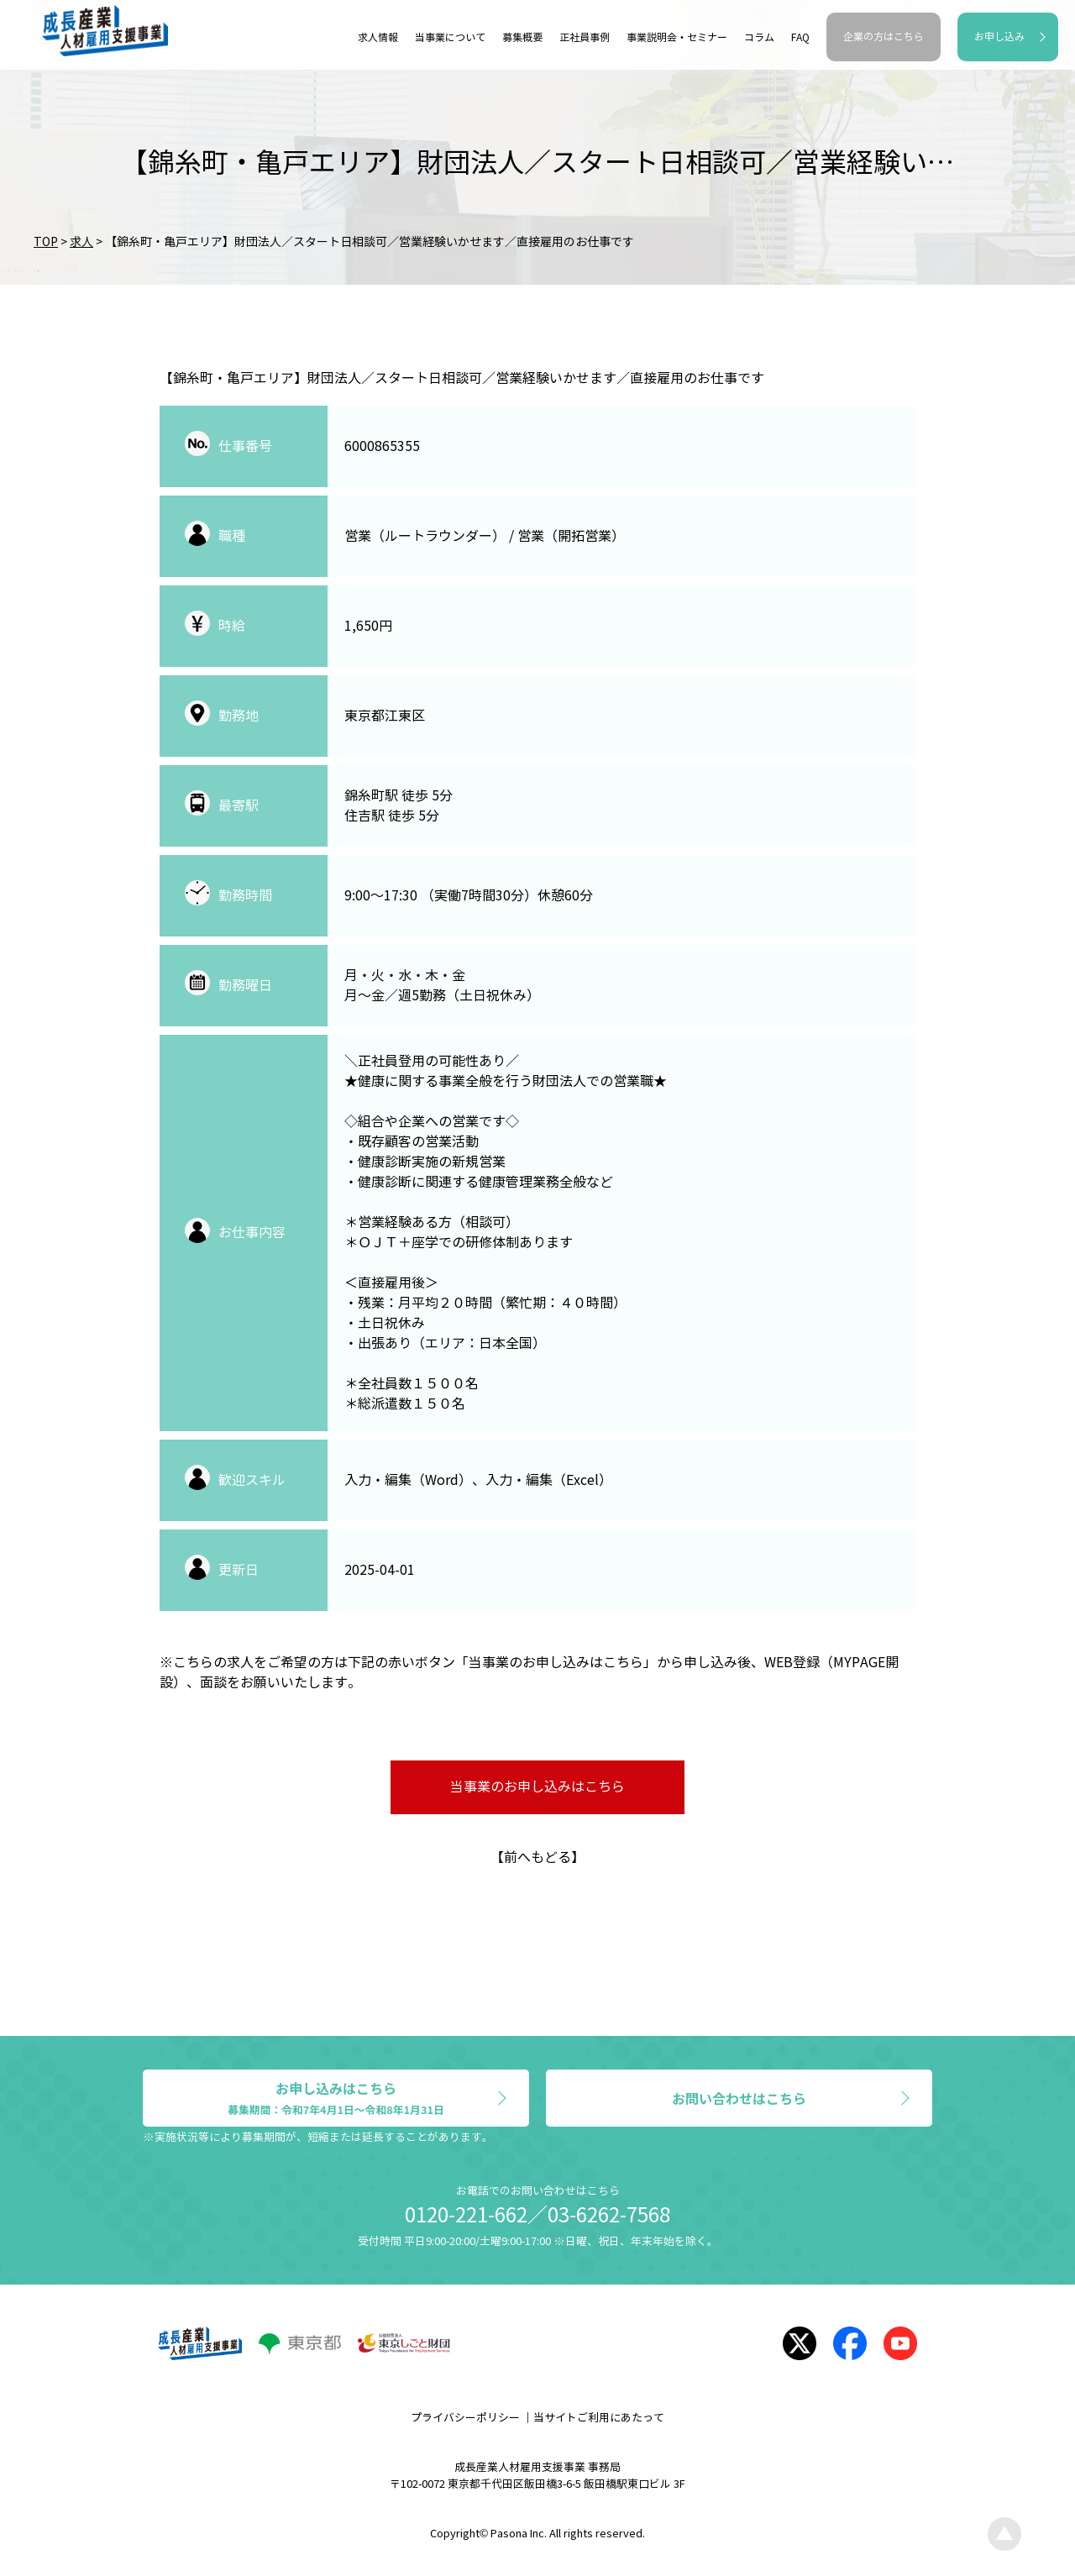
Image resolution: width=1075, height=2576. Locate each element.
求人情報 (378, 37)
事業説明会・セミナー (677, 37)
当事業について (450, 37)
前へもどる (537, 1857)
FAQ (800, 37)
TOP (46, 242)
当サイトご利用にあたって (598, 2418)
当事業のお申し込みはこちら (537, 1787)
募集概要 (522, 37)
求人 (81, 242)
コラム (759, 37)
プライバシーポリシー (465, 2418)
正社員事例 (584, 37)
